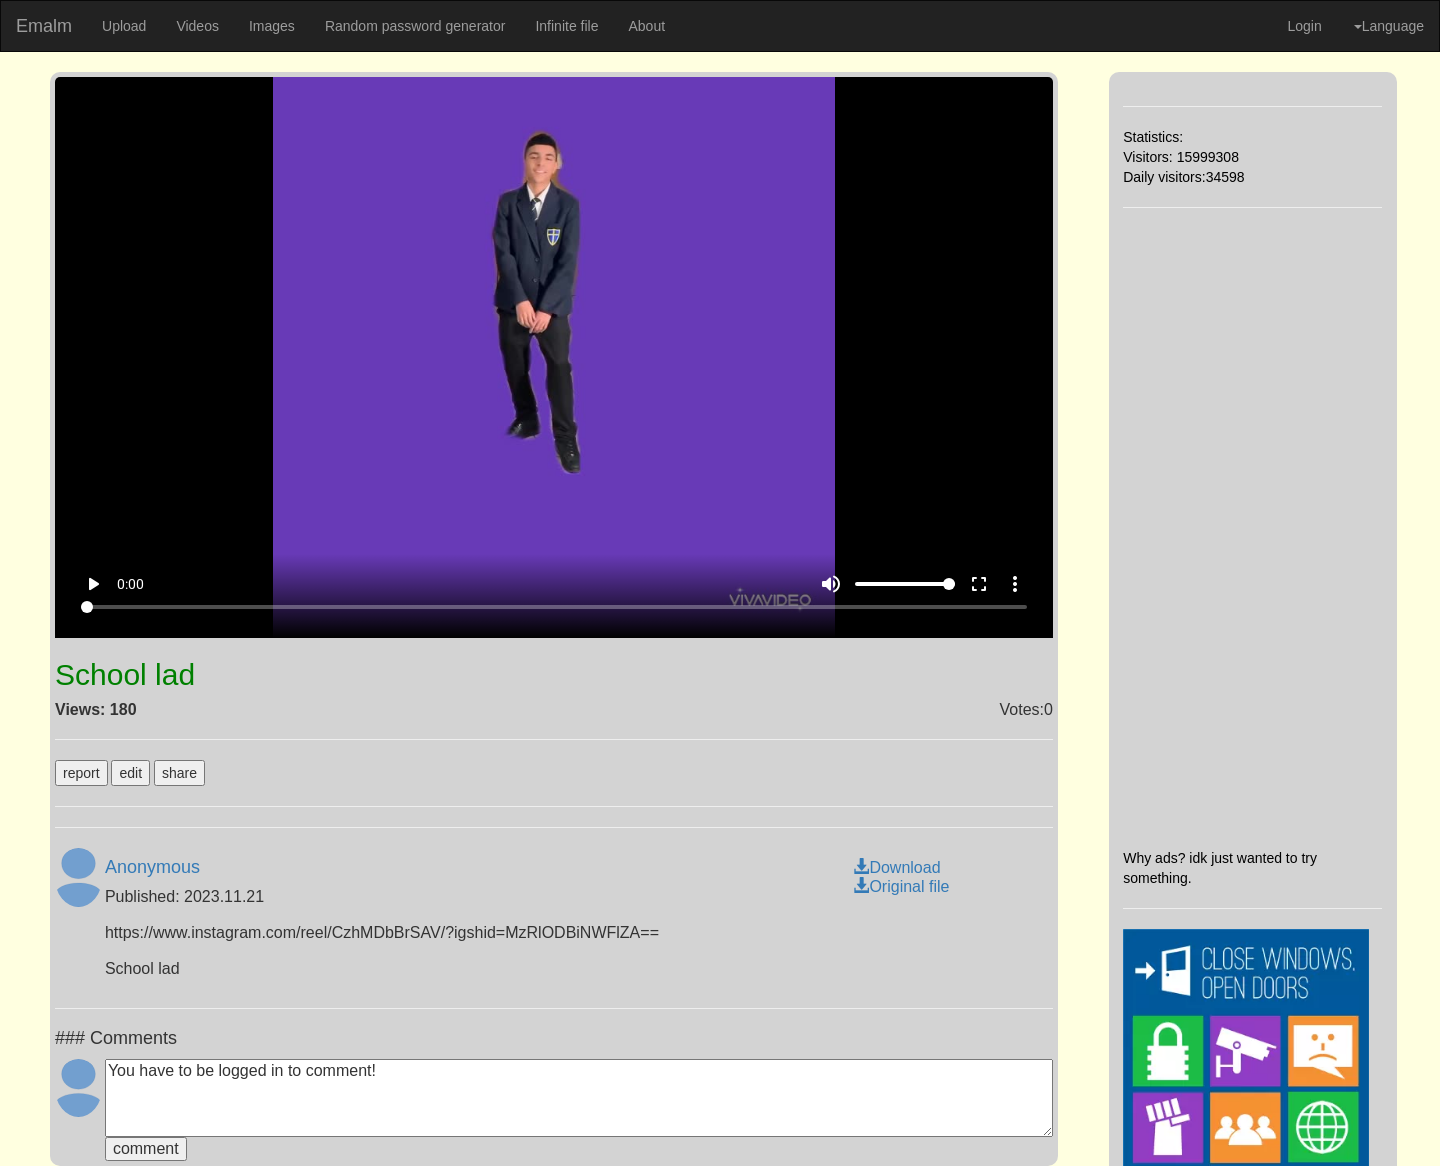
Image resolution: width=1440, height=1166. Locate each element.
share (179, 773)
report (81, 773)
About (646, 26)
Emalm (44, 26)
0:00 (130, 584)
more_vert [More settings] (1015, 584)
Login (1304, 26)
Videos (197, 26)
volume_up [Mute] (831, 584)
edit (130, 773)
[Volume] (905, 584)
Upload (124, 26)
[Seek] (554, 607)
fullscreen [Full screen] (979, 584)
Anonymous (152, 867)
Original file (901, 886)
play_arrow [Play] (93, 584)
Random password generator (415, 26)
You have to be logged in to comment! (579, 1098)
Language (1389, 26)
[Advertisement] (1252, 528)
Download (896, 867)
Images (272, 26)
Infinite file (566, 26)
